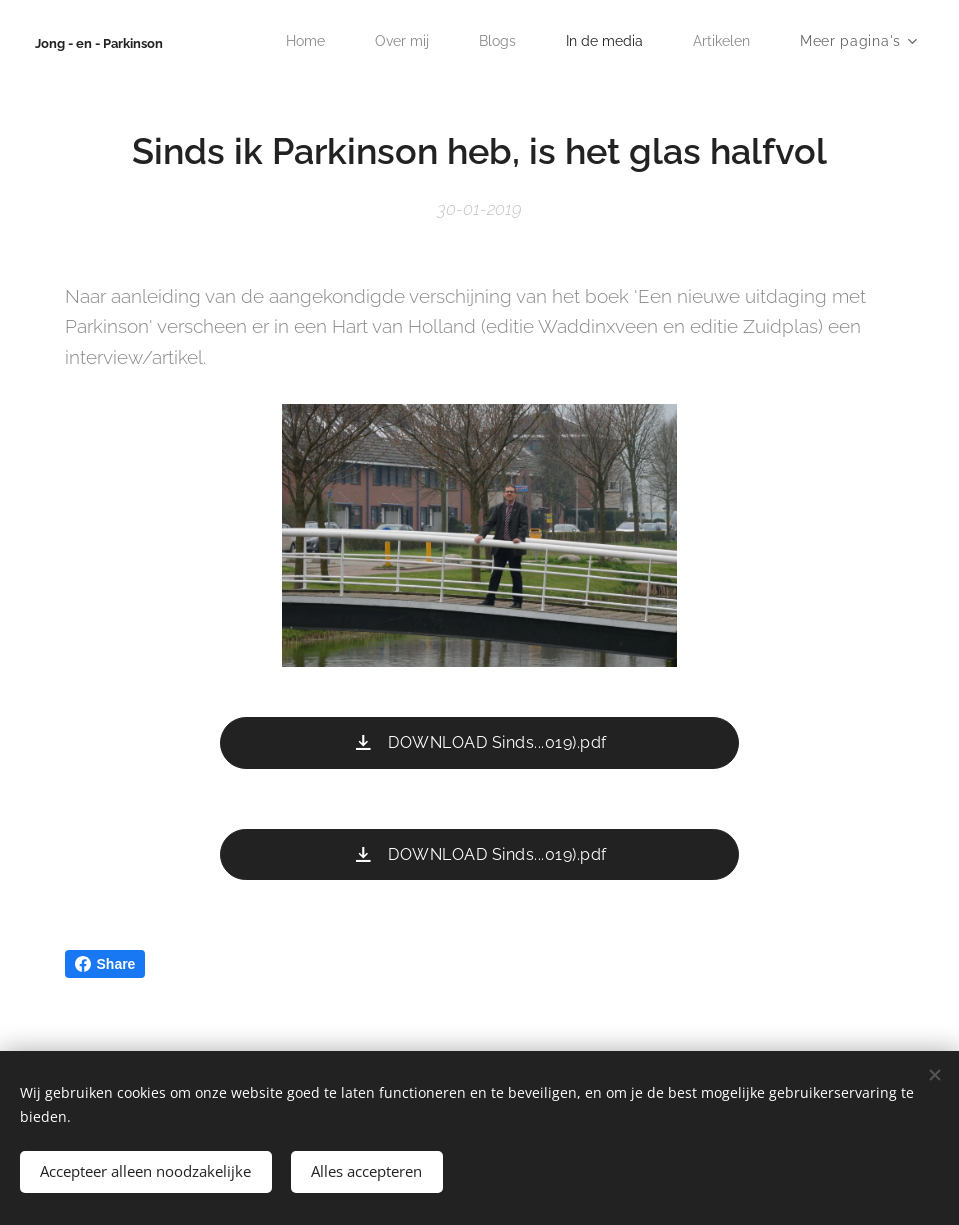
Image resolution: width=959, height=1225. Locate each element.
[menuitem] (291, 41)
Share (105, 964)
